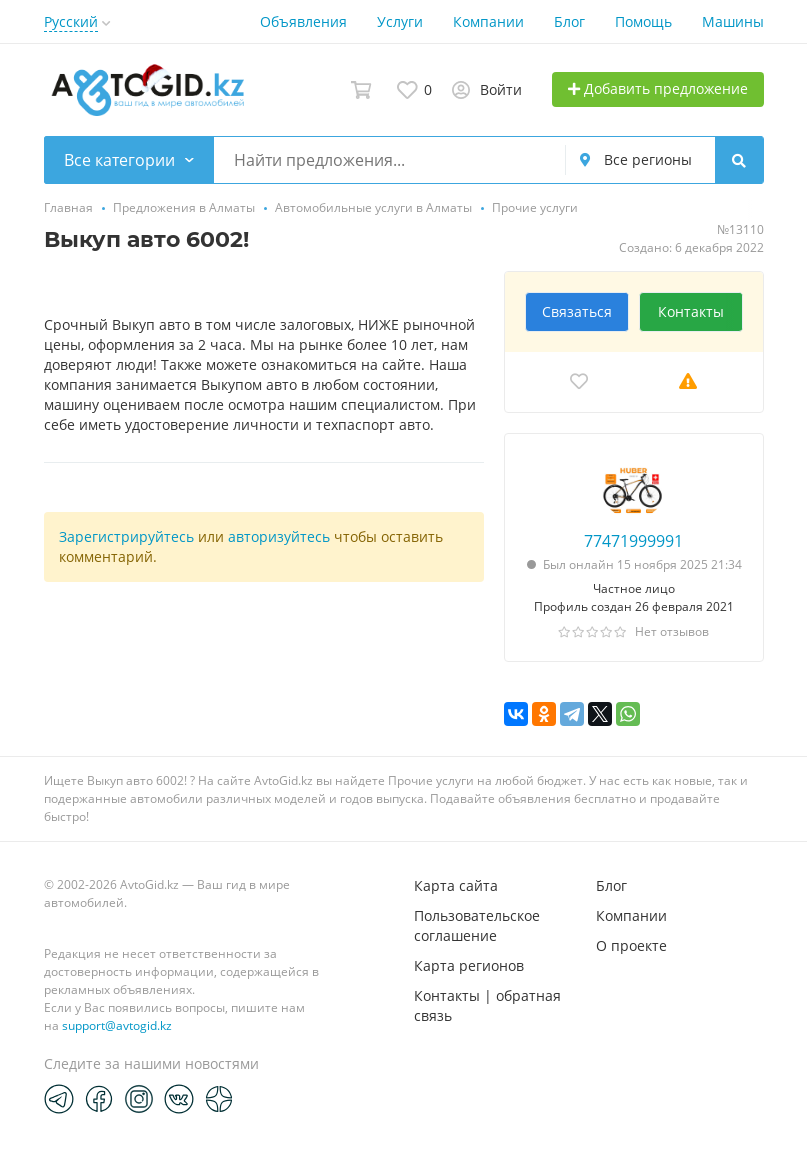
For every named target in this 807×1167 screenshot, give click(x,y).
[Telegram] (59, 1098)
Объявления (303, 21)
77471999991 (633, 541)
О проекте (631, 945)
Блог (569, 21)
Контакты (691, 311)
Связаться (577, 311)
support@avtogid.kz (117, 1025)
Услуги (400, 21)
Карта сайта (456, 885)
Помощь (643, 21)
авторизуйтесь (279, 536)
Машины (733, 21)
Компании (488, 21)
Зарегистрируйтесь (126, 536)
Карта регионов (469, 965)
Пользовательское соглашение (477, 925)
